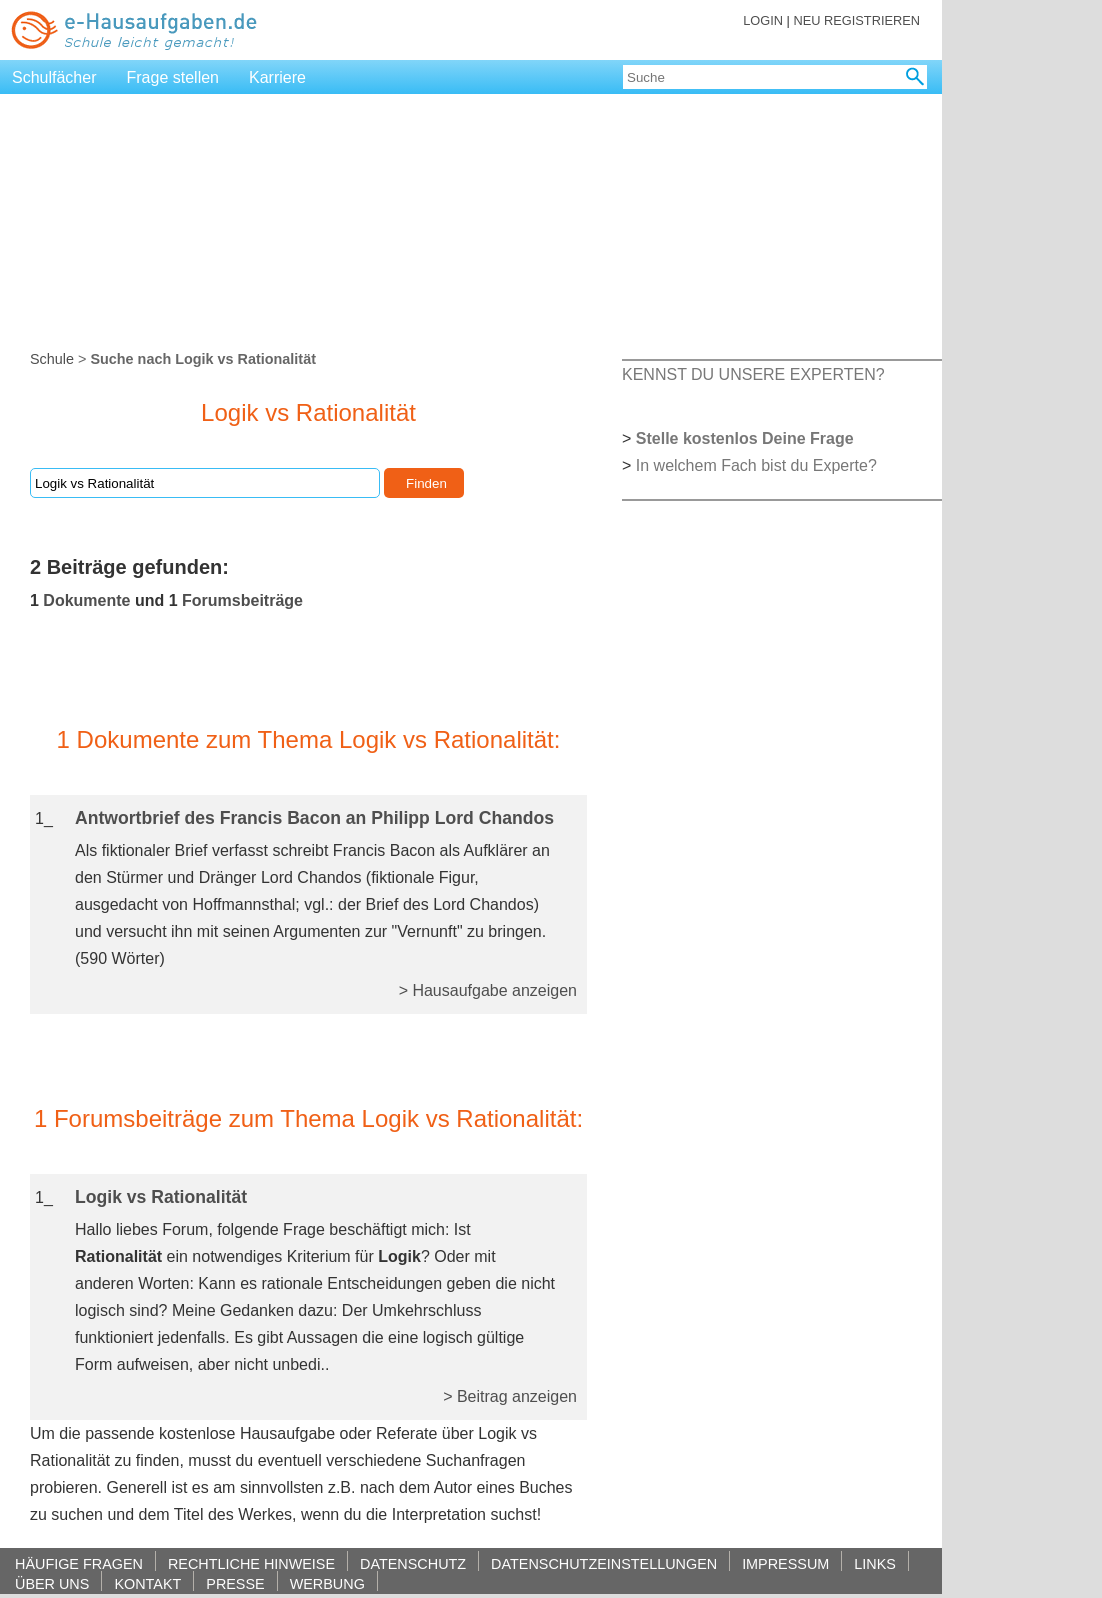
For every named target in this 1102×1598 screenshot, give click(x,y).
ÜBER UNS (52, 1583)
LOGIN (763, 20)
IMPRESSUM (785, 1563)
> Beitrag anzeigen (510, 1396)
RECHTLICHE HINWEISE (251, 1563)
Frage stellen (173, 77)
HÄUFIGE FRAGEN (79, 1563)
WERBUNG (327, 1583)
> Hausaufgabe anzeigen (488, 990)
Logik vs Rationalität (161, 1197)
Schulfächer (54, 77)
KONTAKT (147, 1583)
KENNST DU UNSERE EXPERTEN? (753, 374)
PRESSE (235, 1583)
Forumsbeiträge (242, 600)
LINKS (875, 1563)
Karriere (277, 77)
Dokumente (86, 600)
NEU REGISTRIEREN (856, 20)
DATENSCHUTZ (413, 1563)
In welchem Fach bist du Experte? (756, 465)
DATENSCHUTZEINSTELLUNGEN (604, 1563)
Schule (52, 359)
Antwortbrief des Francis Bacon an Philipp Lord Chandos (314, 818)
